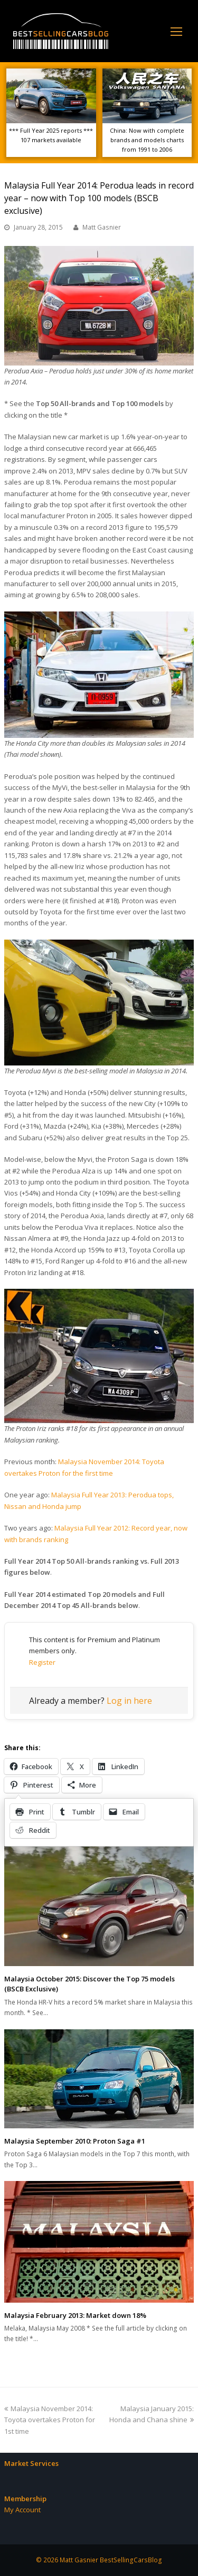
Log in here (129, 1700)
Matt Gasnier (101, 227)
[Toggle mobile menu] (176, 31)
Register (42, 1662)
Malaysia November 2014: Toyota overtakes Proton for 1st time (49, 2420)
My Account (22, 2509)
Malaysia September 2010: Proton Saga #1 (74, 2141)
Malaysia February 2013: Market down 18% (75, 2315)
